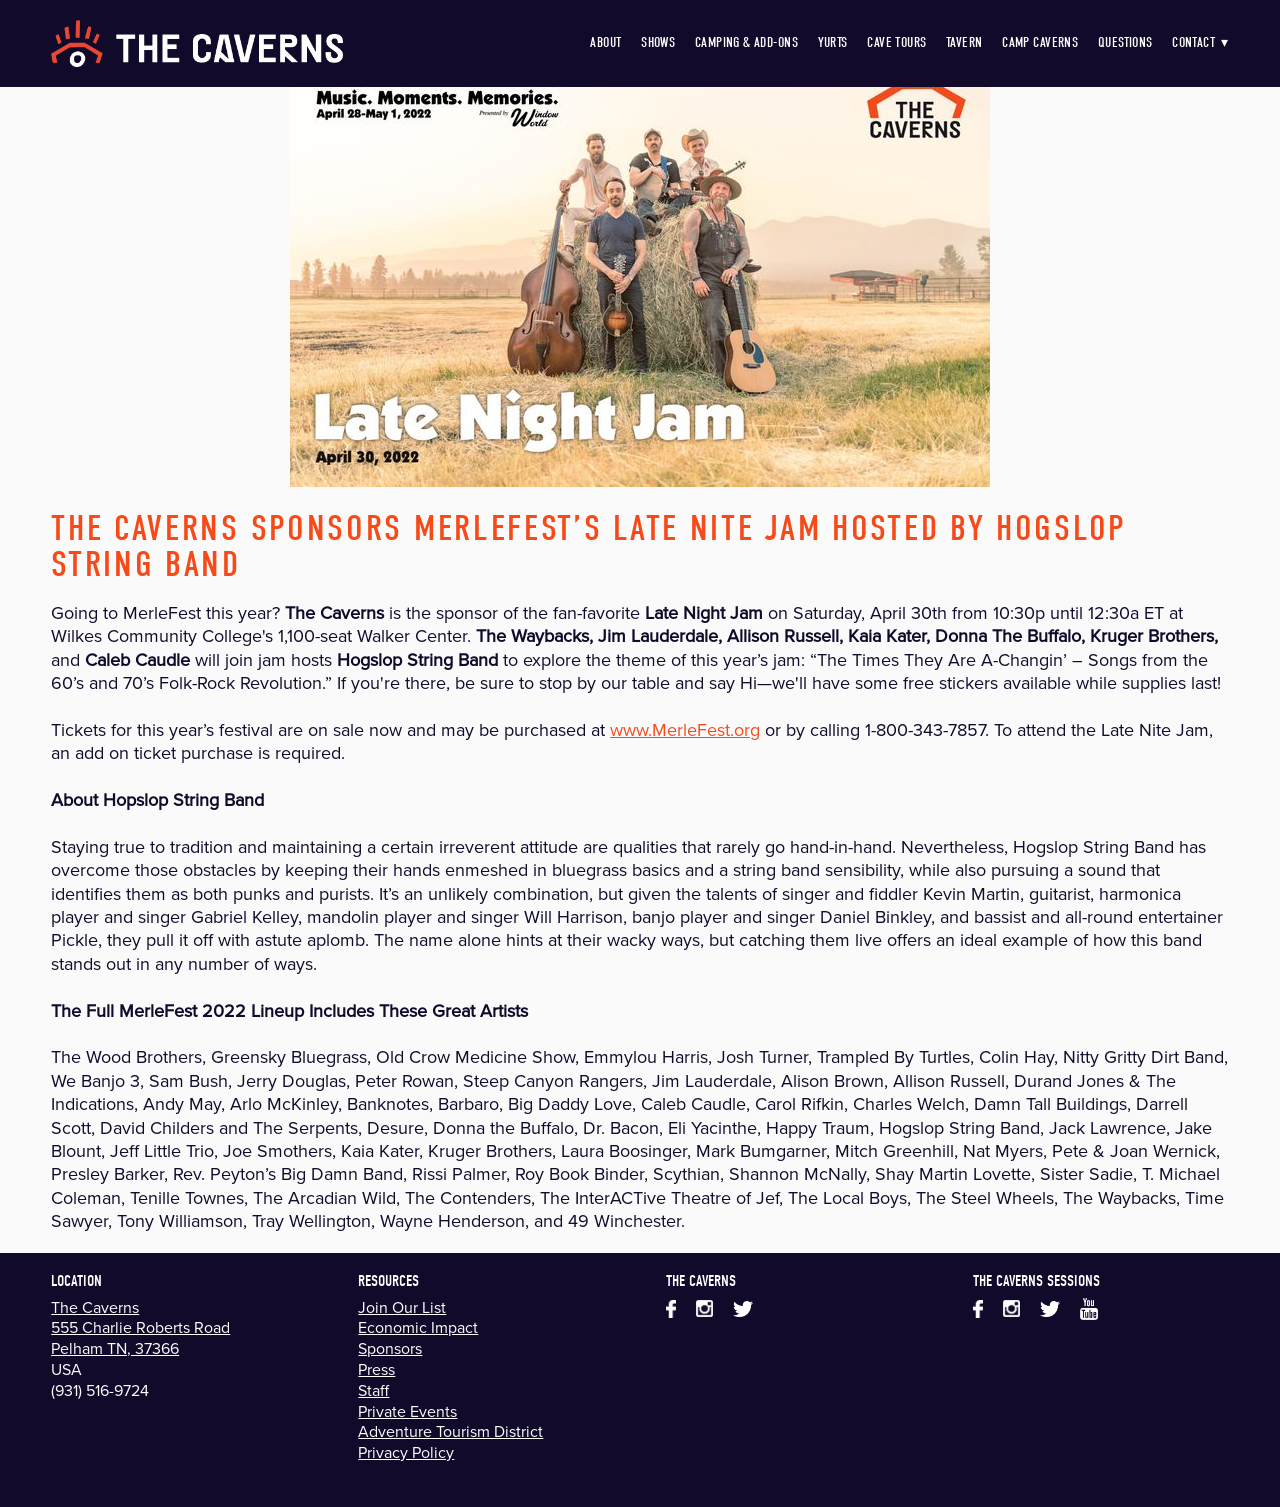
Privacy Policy (406, 1452)
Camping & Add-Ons (746, 42)
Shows (658, 42)
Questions (1125, 42)
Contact (1200, 42)
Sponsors (390, 1348)
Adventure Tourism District (450, 1431)
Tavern (964, 42)
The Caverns (95, 1307)
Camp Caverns (1040, 42)
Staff (373, 1390)
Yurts (833, 42)
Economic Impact (418, 1327)
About (605, 42)
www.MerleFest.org (685, 729)
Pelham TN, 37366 (115, 1348)
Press (376, 1369)
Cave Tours (896, 42)
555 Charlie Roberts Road (140, 1327)
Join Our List (402, 1307)
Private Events (407, 1411)
